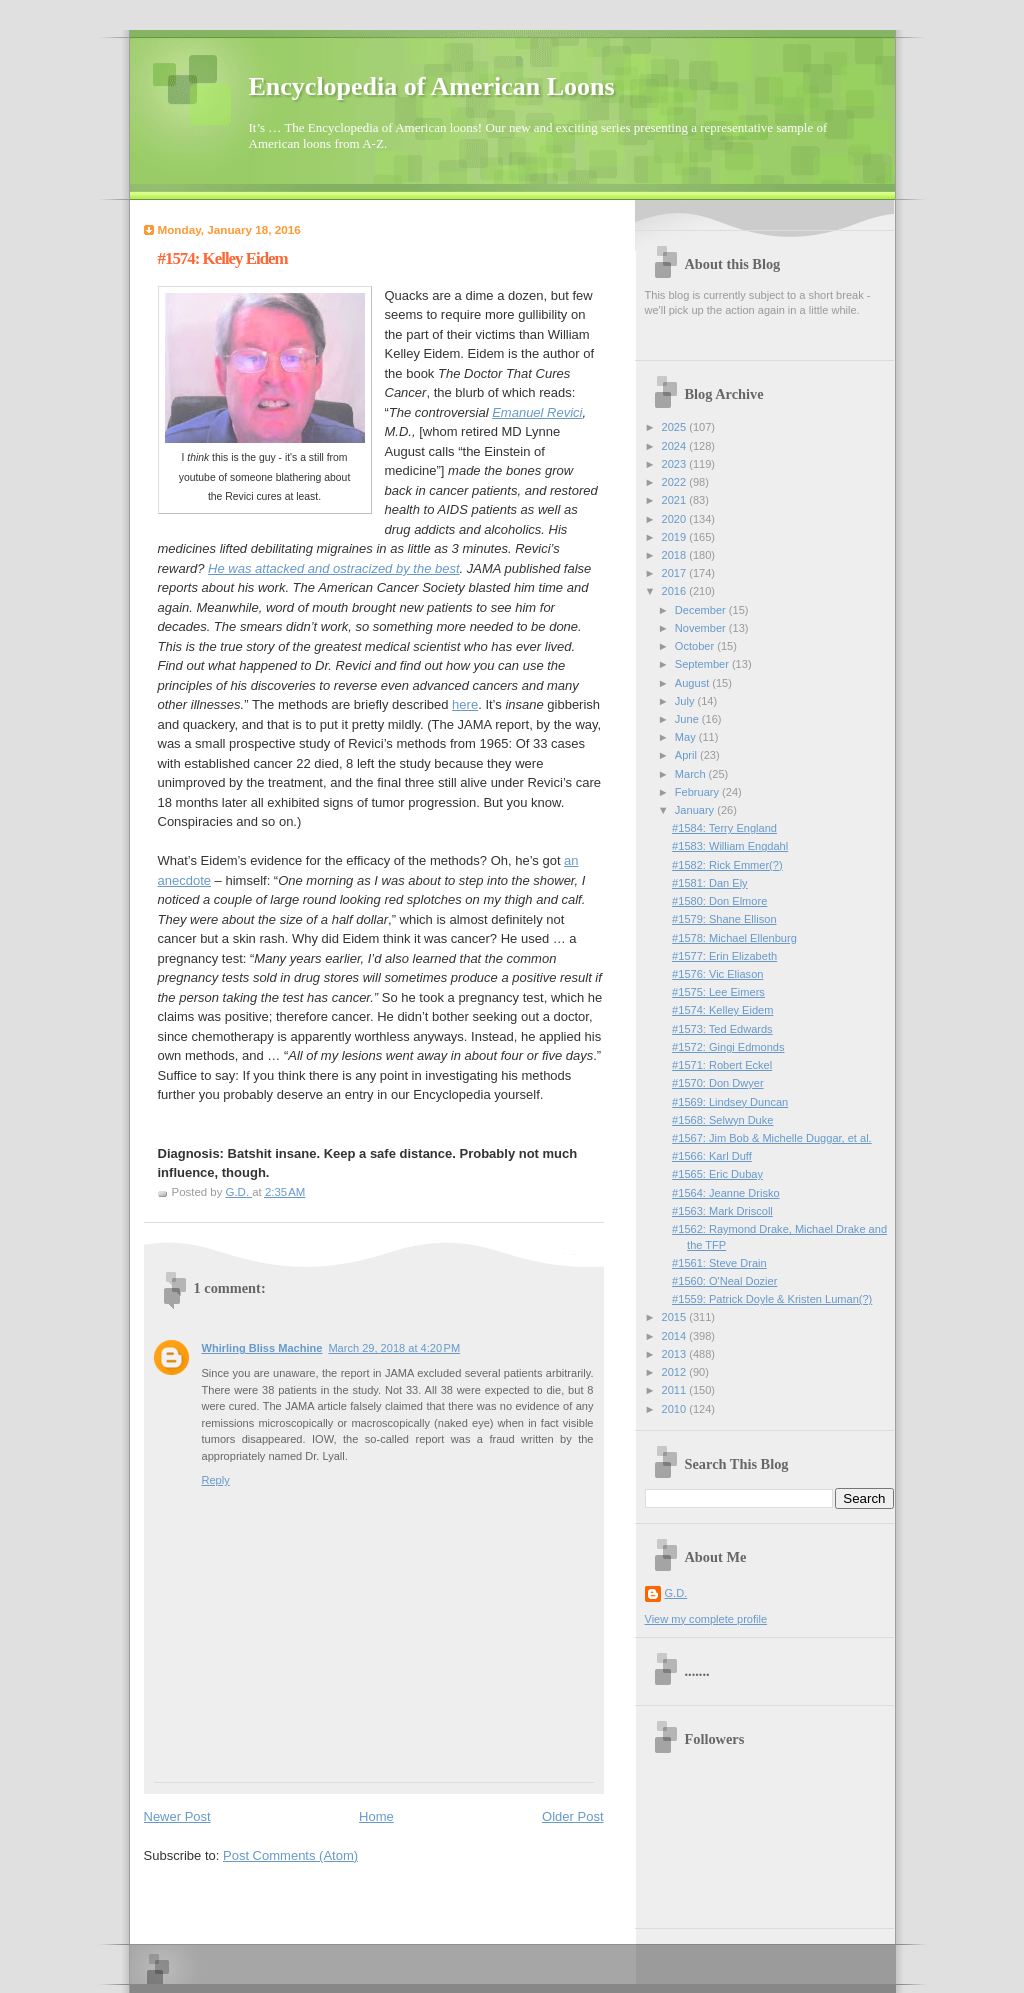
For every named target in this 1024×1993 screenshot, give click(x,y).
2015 (676, 1317)
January (696, 810)
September (703, 664)
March (692, 774)
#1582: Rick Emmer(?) (727, 865)
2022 (676, 482)
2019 (676, 537)
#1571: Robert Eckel (722, 1065)
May (687, 737)
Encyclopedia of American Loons (432, 86)
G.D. (676, 1593)
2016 (676, 591)
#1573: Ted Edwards (722, 1029)
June (688, 719)
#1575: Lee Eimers (718, 992)
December (702, 610)
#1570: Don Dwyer (718, 1083)
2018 (676, 555)
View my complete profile (706, 1619)
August (693, 683)
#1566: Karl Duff (712, 1156)
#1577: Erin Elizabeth (724, 956)
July (686, 701)
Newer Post (177, 1816)
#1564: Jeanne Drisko (725, 1193)
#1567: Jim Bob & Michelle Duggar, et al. (772, 1138)
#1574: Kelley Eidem (722, 1010)
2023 (676, 464)
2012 (676, 1372)
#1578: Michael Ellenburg (734, 938)
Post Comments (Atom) (290, 1855)
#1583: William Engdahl (730, 846)
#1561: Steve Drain (719, 1263)
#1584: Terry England (724, 828)
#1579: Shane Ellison (724, 919)
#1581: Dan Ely (710, 883)
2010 (676, 1409)
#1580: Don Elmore (719, 901)
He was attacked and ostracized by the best (333, 568)
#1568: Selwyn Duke (722, 1120)
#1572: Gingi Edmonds (728, 1047)
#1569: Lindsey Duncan (730, 1102)
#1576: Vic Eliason (717, 974)
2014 (676, 1336)
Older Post (572, 1816)
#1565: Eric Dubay (717, 1174)
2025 (676, 427)
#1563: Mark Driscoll (722, 1211)
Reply (216, 1480)
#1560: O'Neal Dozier (724, 1281)
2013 (676, 1354)
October (696, 646)
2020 (676, 519)
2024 (676, 446)
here (465, 704)
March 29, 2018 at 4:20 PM (394, 1348)
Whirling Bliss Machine (262, 1348)
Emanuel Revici (537, 412)
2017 (676, 573)
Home (376, 1816)
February (698, 792)
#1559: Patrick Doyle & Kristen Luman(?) (772, 1299)
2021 (676, 500)
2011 (676, 1390)
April (687, 755)
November (702, 628)
